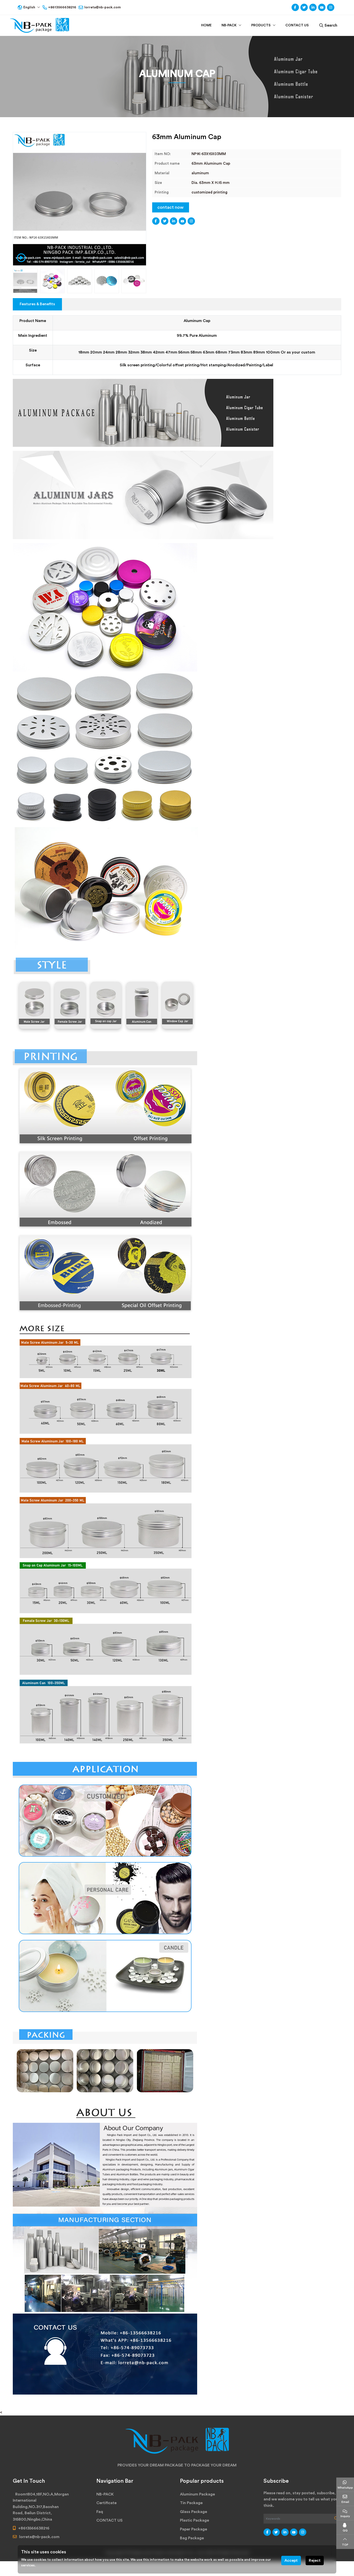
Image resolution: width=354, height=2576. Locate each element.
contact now (170, 207)
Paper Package (193, 2529)
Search (328, 25)
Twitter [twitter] (304, 7)
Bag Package (192, 2538)
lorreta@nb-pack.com (102, 7)
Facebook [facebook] (295, 7)
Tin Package (191, 2503)
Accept (291, 2560)
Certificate (106, 2503)
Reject (315, 2560)
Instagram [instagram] (330, 7)
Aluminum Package (197, 2494)
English (25, 7)
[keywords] (297, 2519)
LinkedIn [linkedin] (313, 7)
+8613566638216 (62, 7)
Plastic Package (194, 2520)
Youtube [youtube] (321, 7)
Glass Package (193, 2512)
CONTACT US (297, 25)
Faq (99, 2512)
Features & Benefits (37, 304)
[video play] (19, 257)
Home (206, 25)
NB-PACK (228, 25)
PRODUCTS (261, 25)
